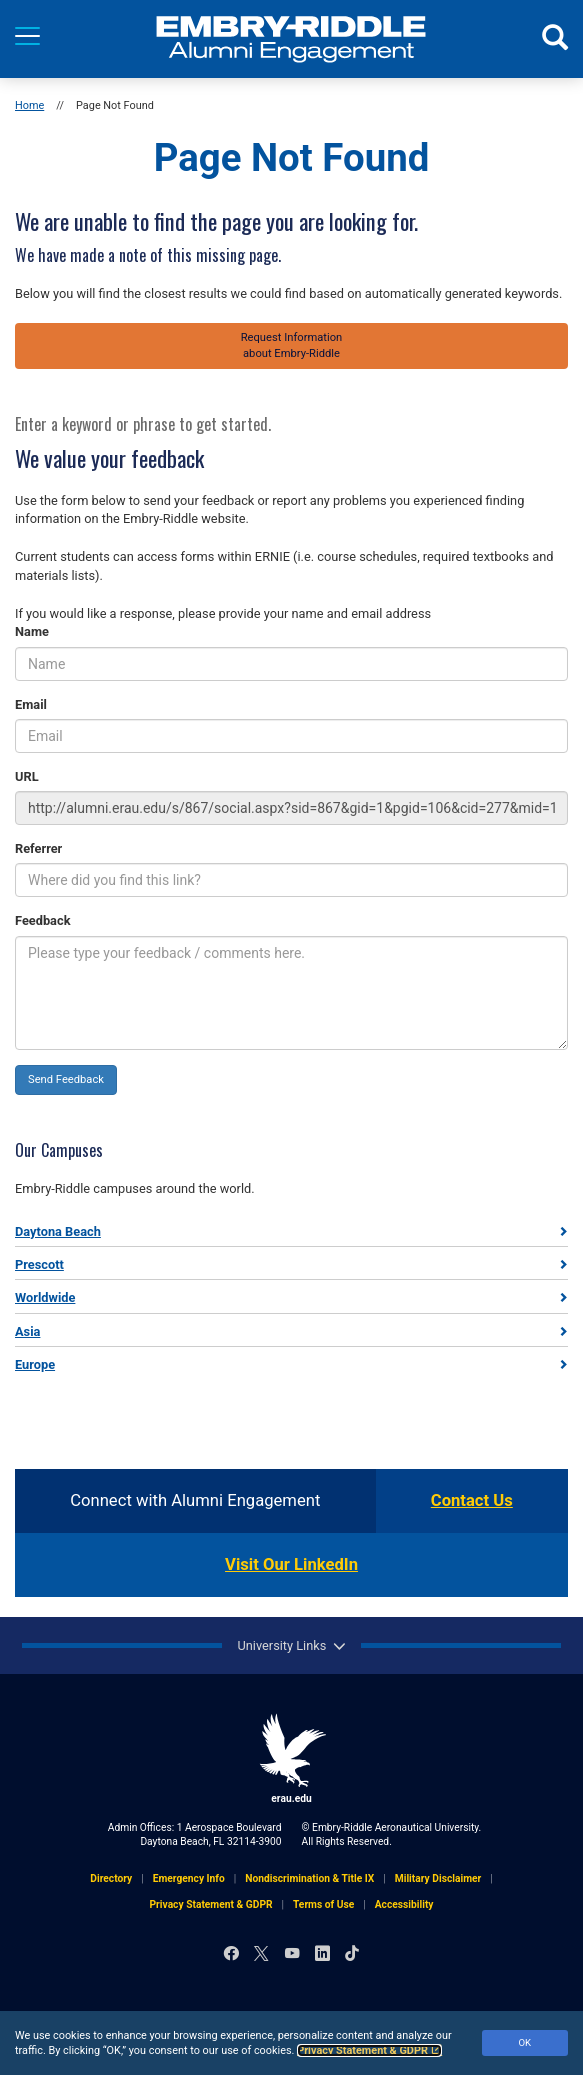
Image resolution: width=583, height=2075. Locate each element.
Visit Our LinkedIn (291, 1564)
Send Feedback (66, 1079)
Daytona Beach (58, 1231)
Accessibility (404, 1904)
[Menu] (27, 36)
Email (31, 704)
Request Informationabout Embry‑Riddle (292, 345)
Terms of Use (323, 1904)
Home (29, 105)
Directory (111, 1878)
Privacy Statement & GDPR (369, 2050)
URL (27, 776)
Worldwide (45, 1297)
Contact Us (472, 1500)
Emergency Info (189, 1878)
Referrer (38, 848)
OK (524, 2042)
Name (32, 631)
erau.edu (292, 1758)
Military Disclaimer (438, 1878)
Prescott (39, 1264)
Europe (35, 1364)
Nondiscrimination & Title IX (309, 1878)
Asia (27, 1331)
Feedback (42, 920)
